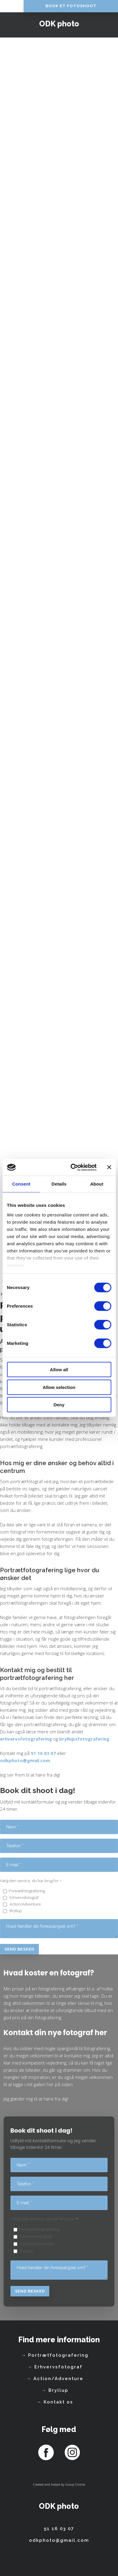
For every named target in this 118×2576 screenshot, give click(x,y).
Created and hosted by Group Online (59, 2484)
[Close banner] (109, 1167)
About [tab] (96, 1183)
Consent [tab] (21, 1183)
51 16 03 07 (43, 1753)
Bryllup (15, 1910)
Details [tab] (59, 1183)
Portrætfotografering (27, 1891)
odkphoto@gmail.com (25, 1760)
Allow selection (59, 1387)
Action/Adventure (25, 1904)
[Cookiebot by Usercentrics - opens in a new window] (72, 1167)
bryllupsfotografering (84, 1739)
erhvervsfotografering (26, 1739)
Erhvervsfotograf (24, 1897)
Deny (59, 1404)
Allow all (59, 1369)
